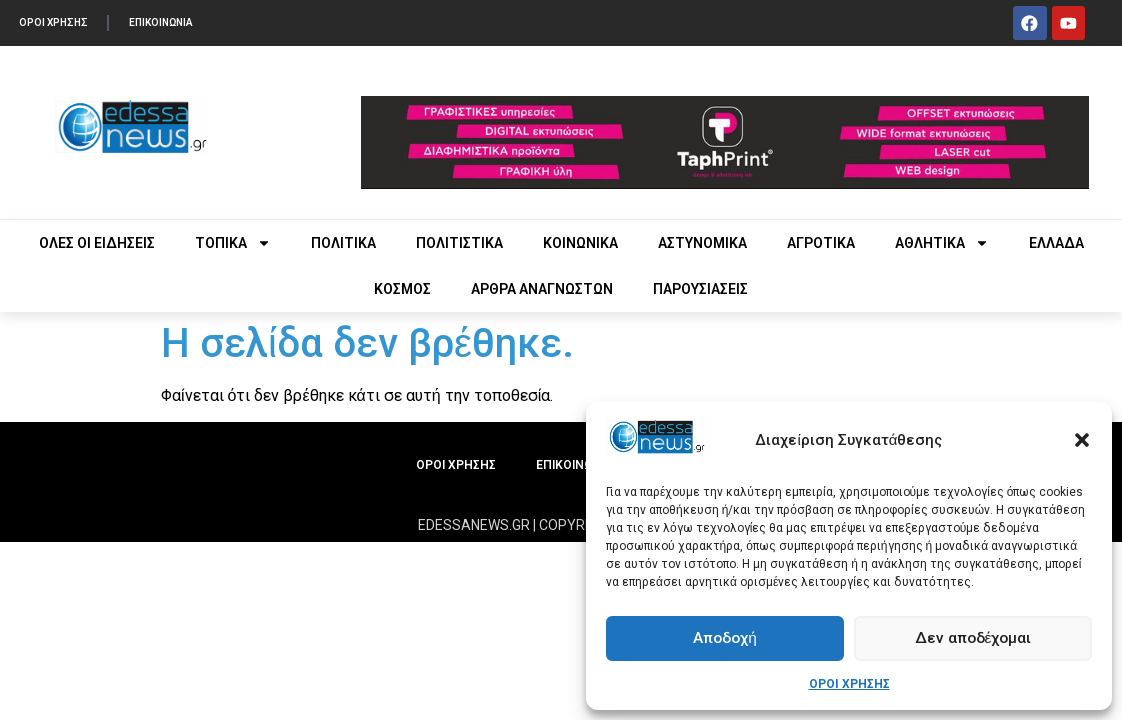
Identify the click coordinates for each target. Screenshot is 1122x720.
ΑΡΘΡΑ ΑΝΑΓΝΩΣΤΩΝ (542, 289)
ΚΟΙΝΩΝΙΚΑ (580, 243)
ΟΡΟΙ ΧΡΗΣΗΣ (849, 684)
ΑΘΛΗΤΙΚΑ (942, 243)
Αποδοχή (724, 639)
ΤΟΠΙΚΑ (233, 243)
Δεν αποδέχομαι (973, 639)
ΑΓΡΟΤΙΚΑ (821, 243)
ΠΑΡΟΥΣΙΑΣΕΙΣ (700, 289)
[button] (1082, 440)
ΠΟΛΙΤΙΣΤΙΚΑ (459, 243)
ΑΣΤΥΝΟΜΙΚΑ (702, 243)
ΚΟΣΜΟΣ (402, 289)
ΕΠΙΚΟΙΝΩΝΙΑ (163, 22)
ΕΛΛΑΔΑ (1056, 243)
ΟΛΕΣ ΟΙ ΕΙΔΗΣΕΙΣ (97, 243)
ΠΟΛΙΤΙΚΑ (343, 243)
